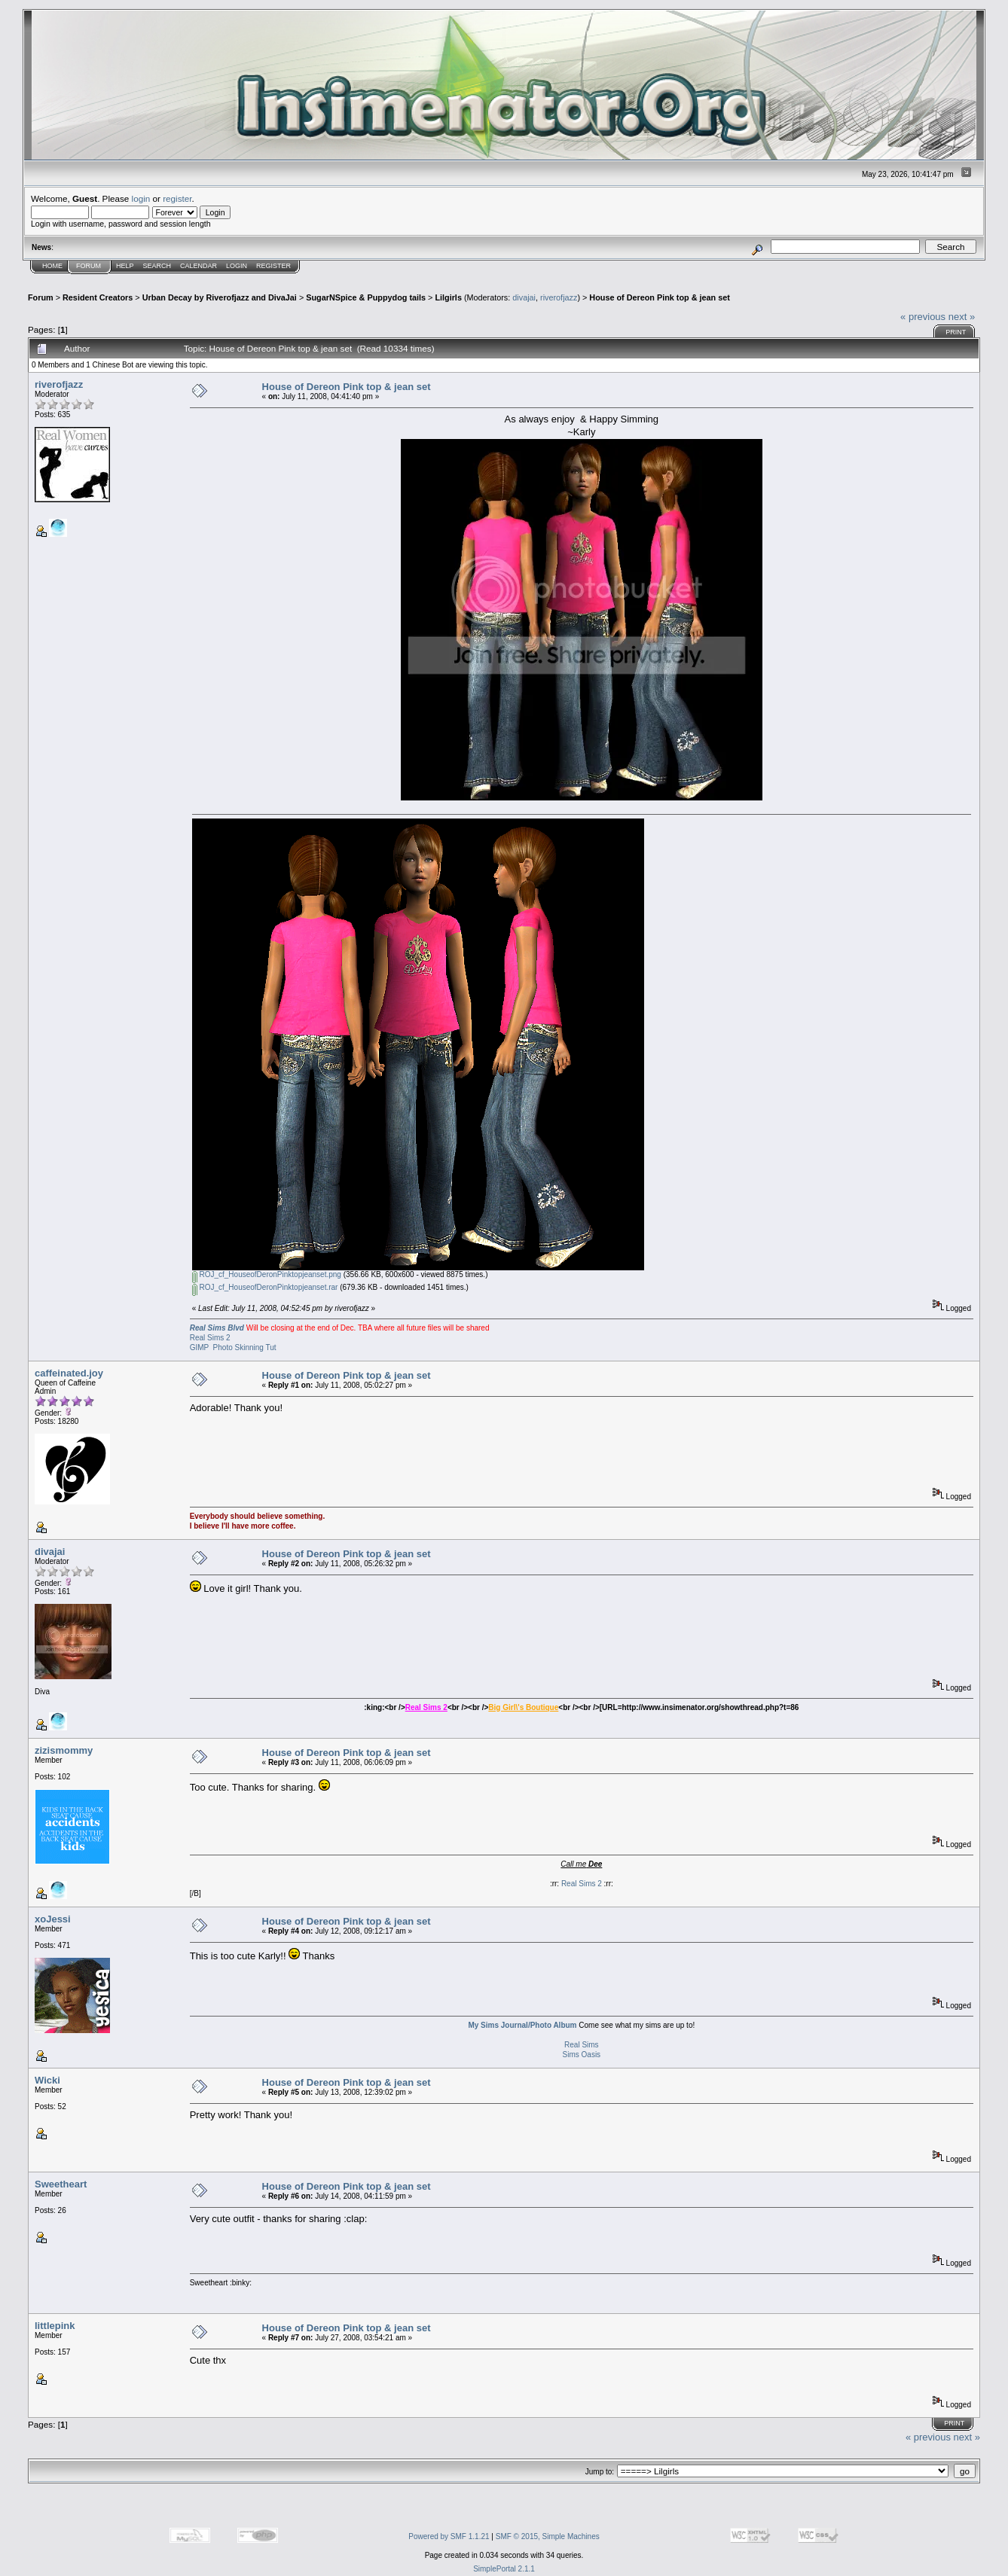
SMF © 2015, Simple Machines (548, 2536)
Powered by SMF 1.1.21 (448, 2536)
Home (52, 266)
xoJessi (53, 1919)
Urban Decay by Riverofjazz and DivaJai (219, 297)
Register (273, 266)
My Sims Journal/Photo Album (522, 2025)
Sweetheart (61, 2184)
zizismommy (64, 1750)
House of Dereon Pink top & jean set (659, 297)
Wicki (47, 2080)
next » (961, 316)
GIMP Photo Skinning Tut (233, 1347)
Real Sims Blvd (217, 1328)
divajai (524, 297)
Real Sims (581, 2045)
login (141, 198)
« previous (922, 316)
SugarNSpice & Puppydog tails (366, 297)
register (177, 198)
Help (125, 266)
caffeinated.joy (69, 1373)
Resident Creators (98, 297)
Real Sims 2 (210, 1338)
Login (236, 266)
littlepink (55, 2325)
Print (955, 332)
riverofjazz (558, 297)
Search (157, 266)
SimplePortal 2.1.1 (504, 2569)
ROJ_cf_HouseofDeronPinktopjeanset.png (266, 1274)
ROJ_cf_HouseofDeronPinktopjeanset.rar (265, 1287)
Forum (88, 266)
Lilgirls (448, 297)
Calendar (198, 266)
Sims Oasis (582, 2054)
